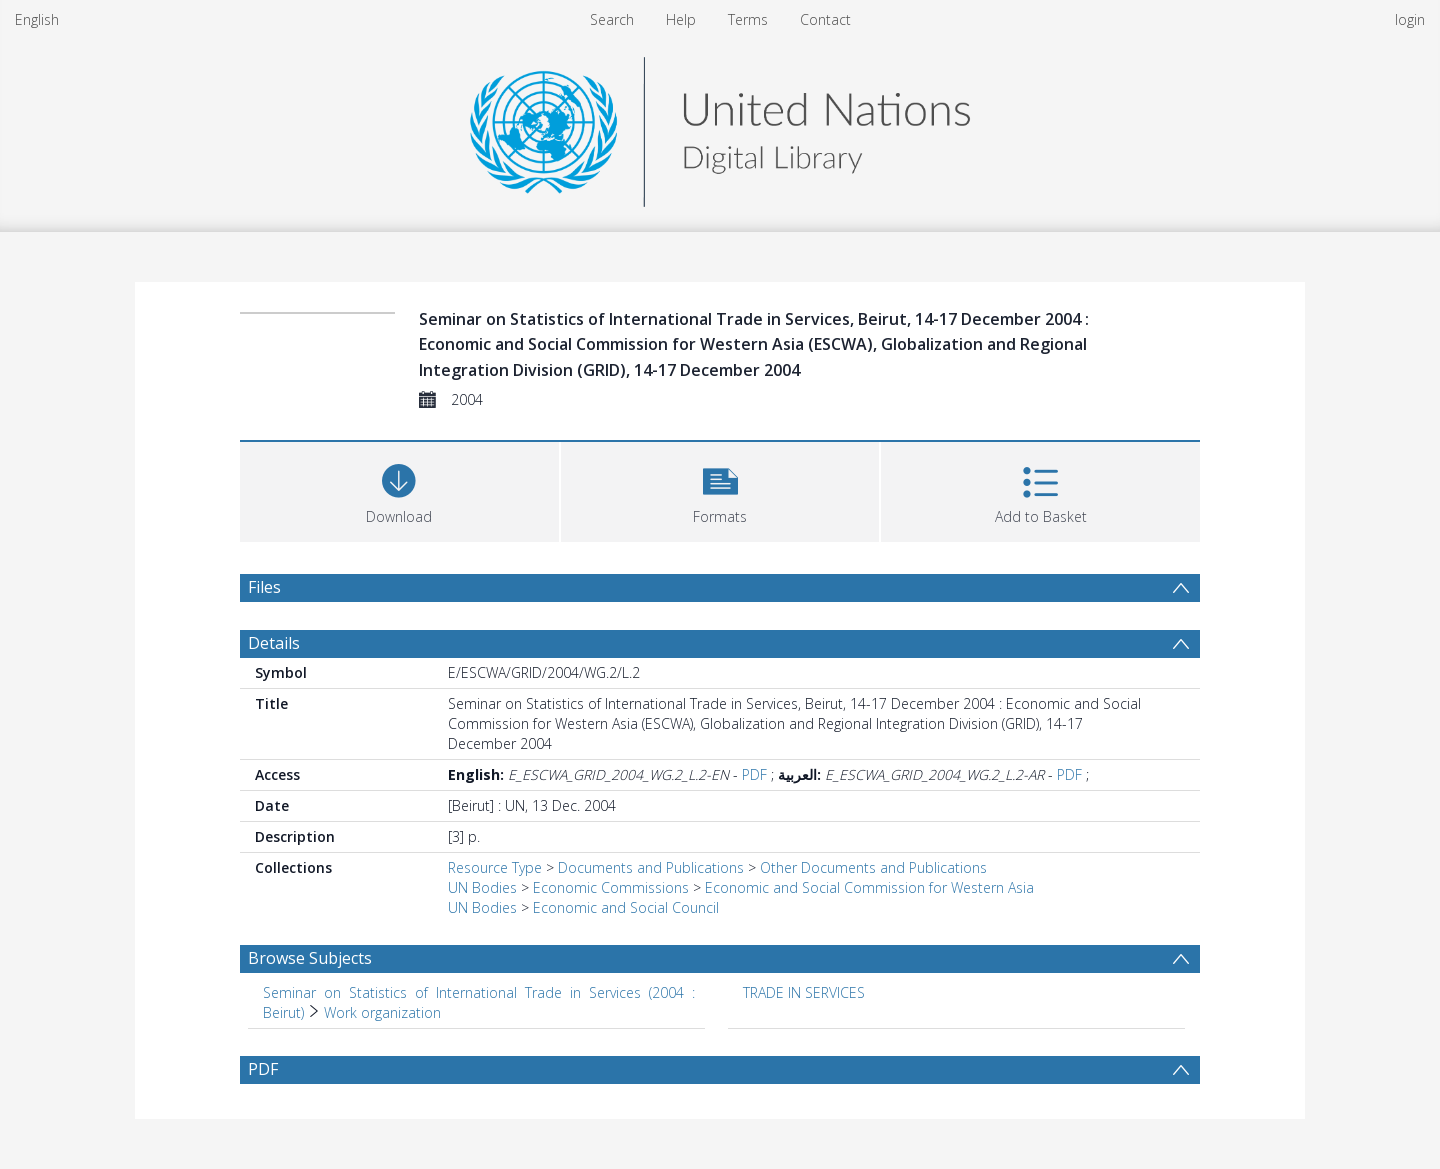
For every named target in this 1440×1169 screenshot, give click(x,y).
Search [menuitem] (612, 19)
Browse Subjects (310, 958)
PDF (754, 774)
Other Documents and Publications (873, 867)
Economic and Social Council (626, 907)
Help (681, 19)
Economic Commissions (611, 887)
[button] (720, 489)
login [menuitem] (1410, 19)
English (37, 19)
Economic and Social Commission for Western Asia (869, 887)
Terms (748, 19)
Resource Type (495, 867)
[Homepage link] (720, 126)
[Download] (399, 489)
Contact (825, 19)
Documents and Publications (651, 867)
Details (274, 643)
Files (264, 587)
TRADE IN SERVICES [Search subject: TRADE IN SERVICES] (804, 992)
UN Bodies (482, 887)
